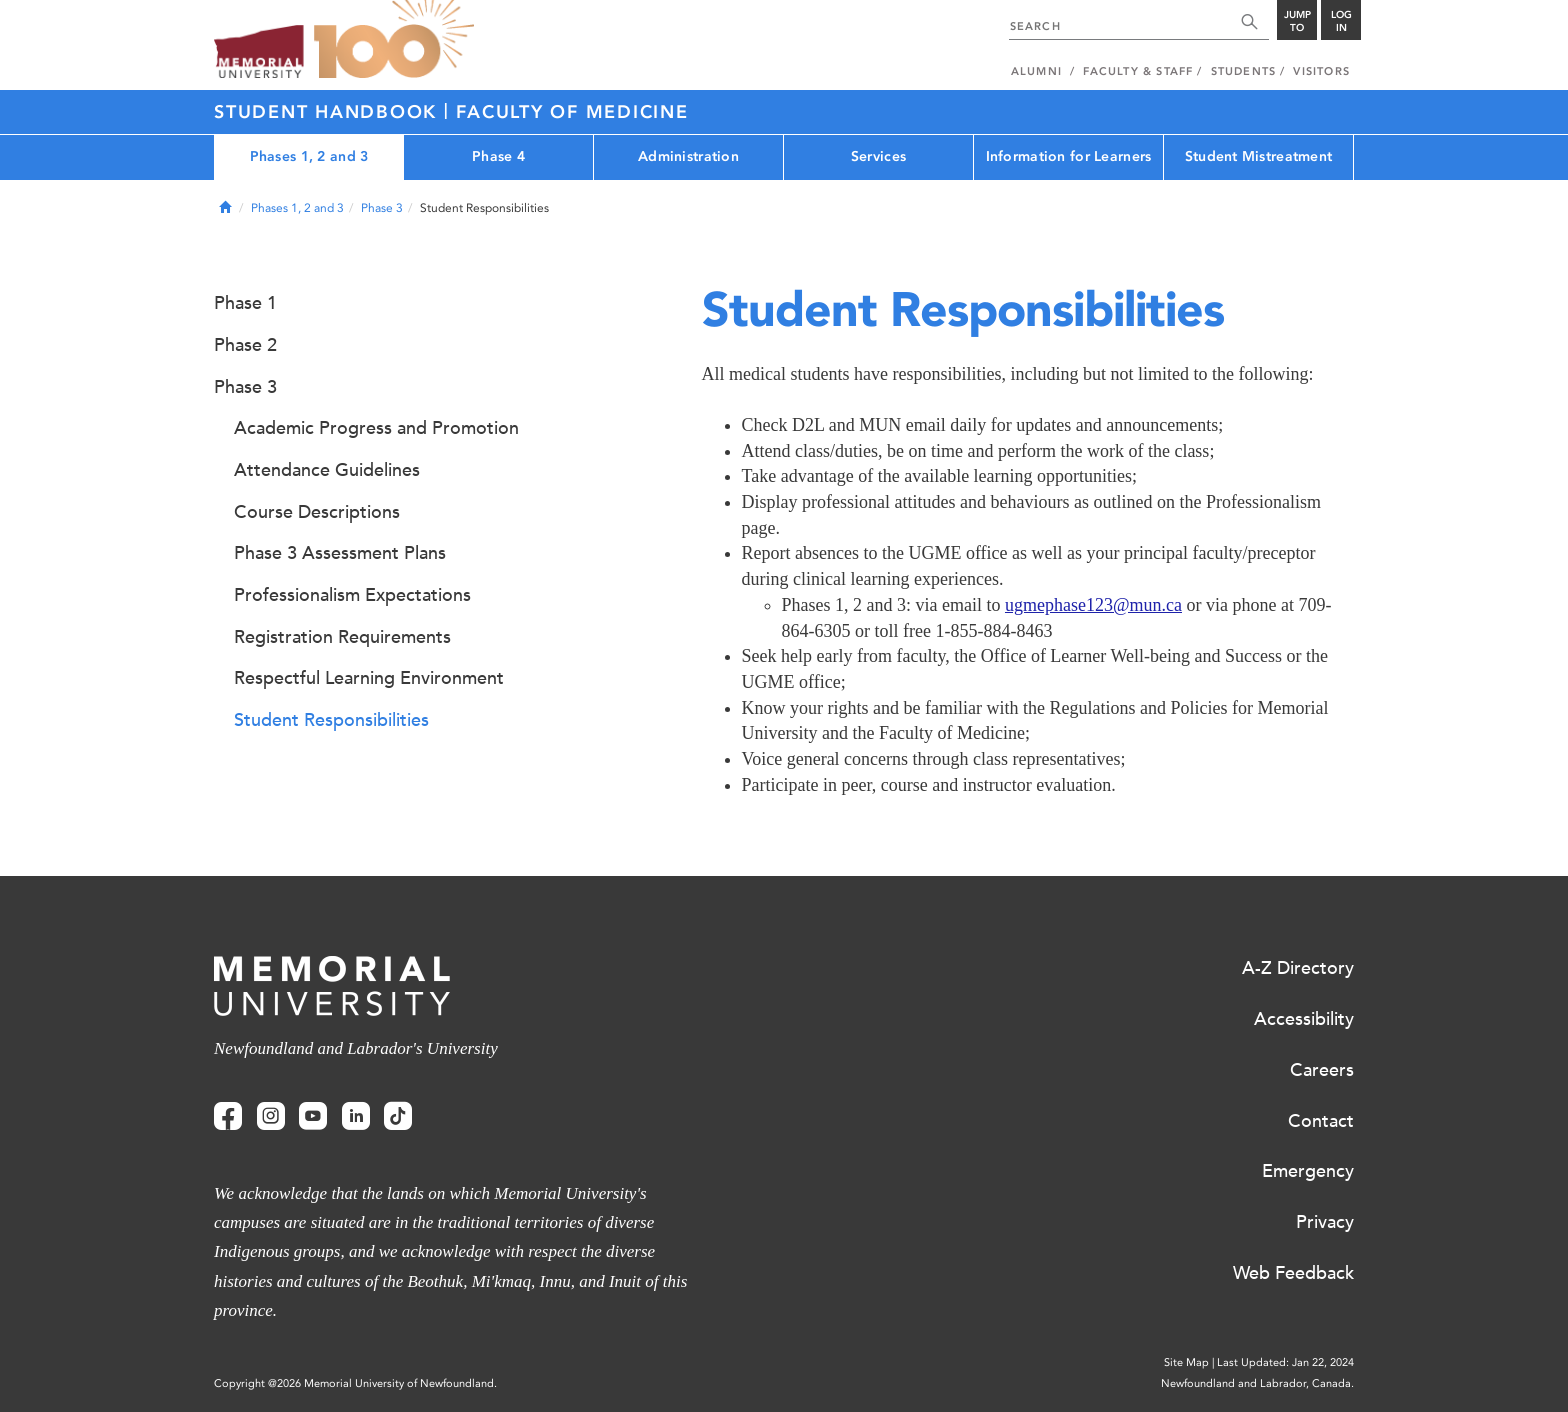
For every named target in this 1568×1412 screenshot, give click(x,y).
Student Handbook (329, 112)
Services (878, 156)
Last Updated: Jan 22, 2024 (1285, 1362)
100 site (394, 40)
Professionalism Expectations (352, 595)
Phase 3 (382, 208)
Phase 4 (498, 156)
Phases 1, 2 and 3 (309, 156)
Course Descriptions (317, 512)
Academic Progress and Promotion (376, 428)
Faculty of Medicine (572, 112)
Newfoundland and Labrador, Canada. (1257, 1383)
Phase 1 (245, 303)
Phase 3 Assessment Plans (340, 553)
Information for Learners (1069, 156)
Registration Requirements (342, 637)
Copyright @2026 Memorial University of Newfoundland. (355, 1383)
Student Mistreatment (1259, 156)
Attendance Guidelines (327, 470)
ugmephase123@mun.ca (1093, 605)
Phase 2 (245, 345)
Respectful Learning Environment (369, 678)
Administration (688, 156)
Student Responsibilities (331, 720)
